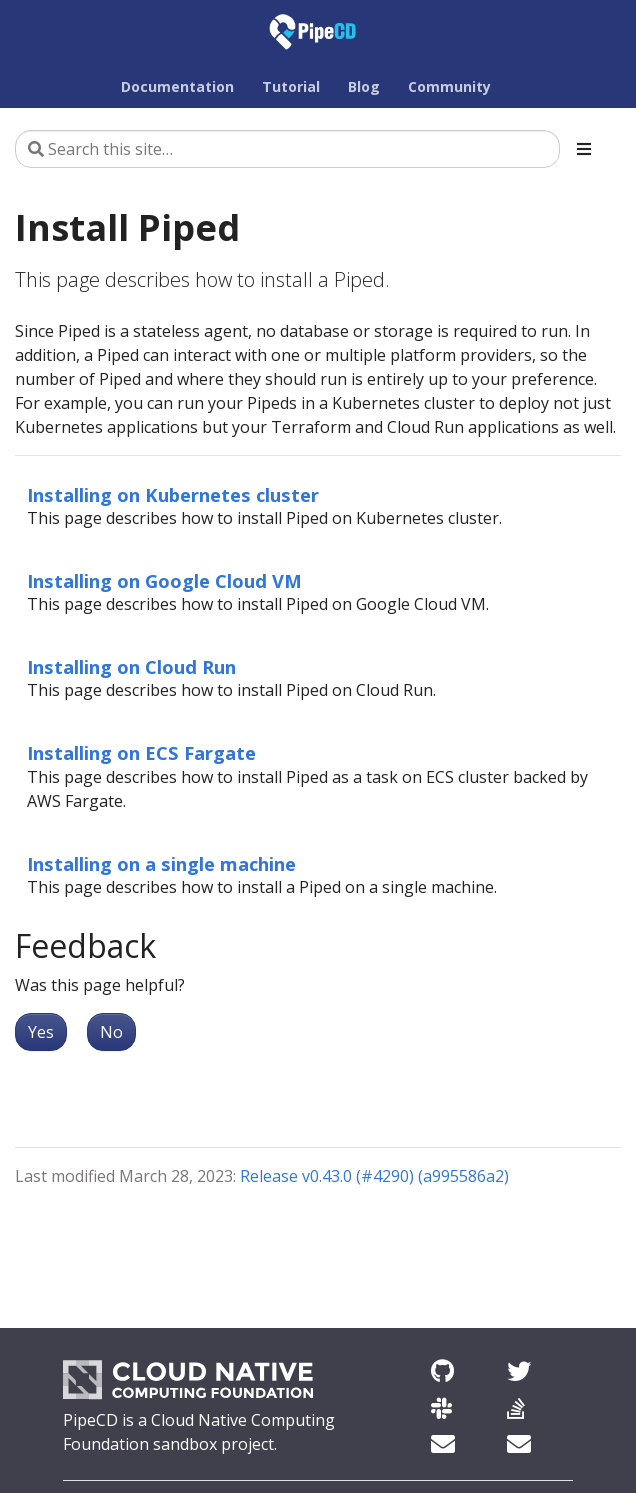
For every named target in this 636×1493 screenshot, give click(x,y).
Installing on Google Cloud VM (164, 580)
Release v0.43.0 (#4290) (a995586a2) (374, 1176)
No (111, 1032)
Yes (41, 1032)
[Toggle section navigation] (584, 149)
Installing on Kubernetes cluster (173, 494)
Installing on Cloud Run (131, 666)
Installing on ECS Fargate (141, 752)
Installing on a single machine (161, 863)
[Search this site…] (287, 149)
